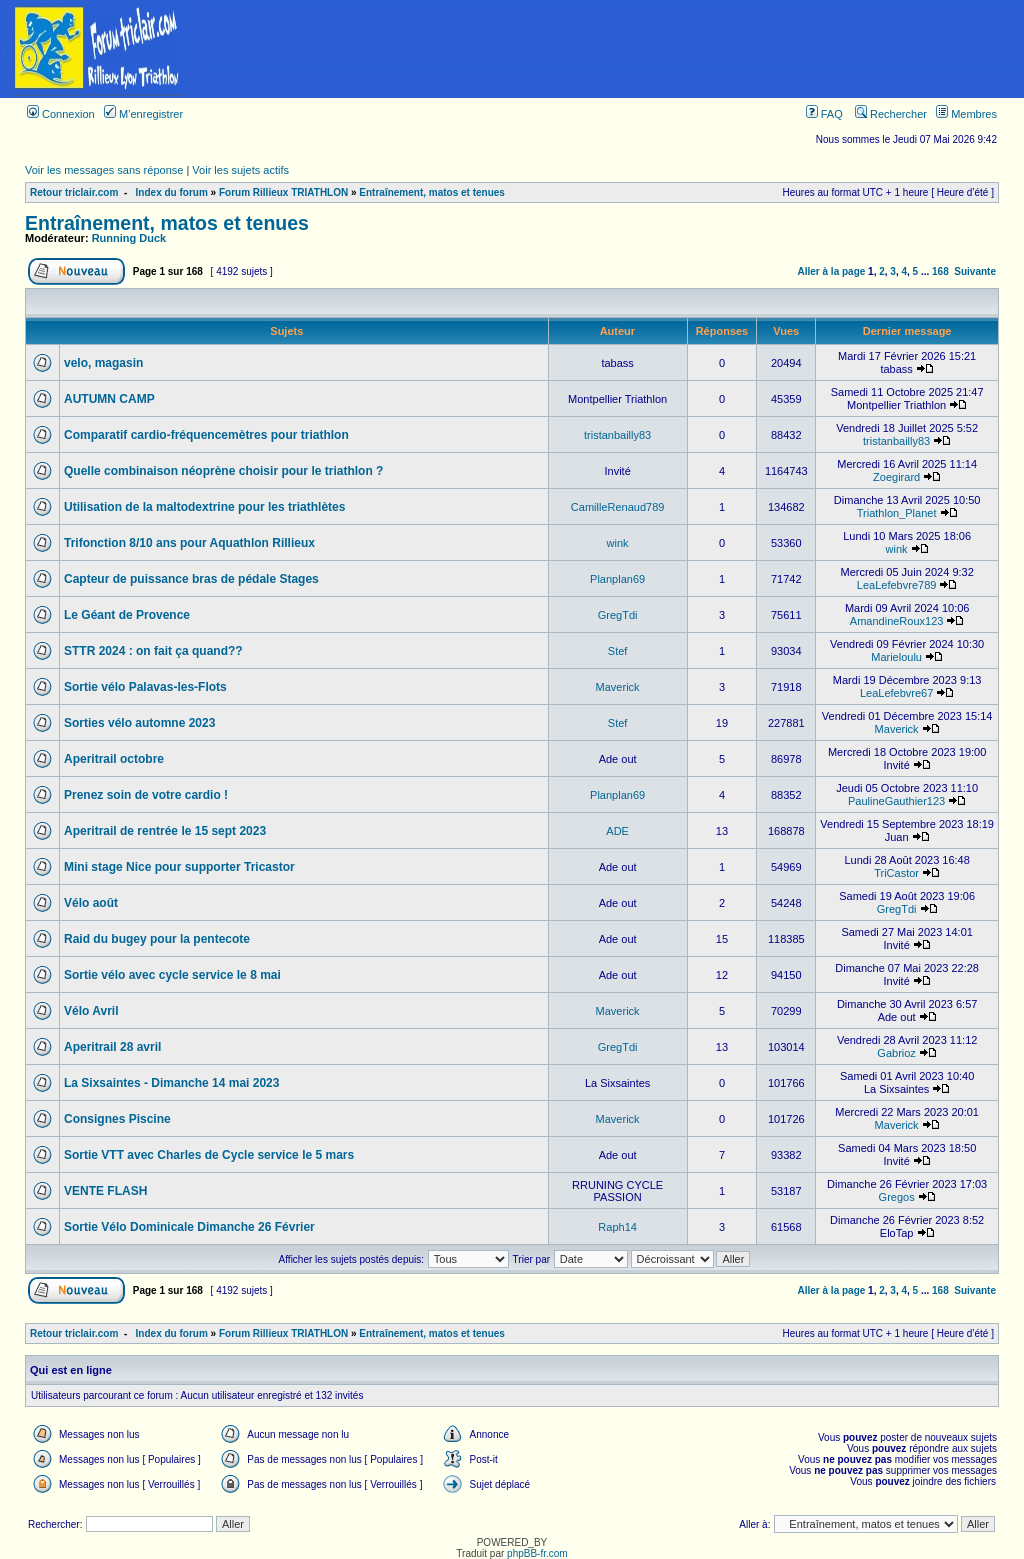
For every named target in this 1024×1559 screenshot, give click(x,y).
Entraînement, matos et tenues (432, 192)
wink (618, 543)
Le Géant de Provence (127, 615)
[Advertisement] (610, 49)
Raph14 (617, 1227)
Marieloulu (896, 657)
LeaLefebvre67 (896, 693)
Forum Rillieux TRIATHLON (283, 192)
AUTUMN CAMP (109, 399)
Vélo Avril (91, 1011)
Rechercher (891, 114)
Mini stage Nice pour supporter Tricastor (179, 867)
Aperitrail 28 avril (112, 1047)
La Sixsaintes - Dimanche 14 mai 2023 (171, 1083)
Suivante (975, 271)
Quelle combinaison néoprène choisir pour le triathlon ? (223, 471)
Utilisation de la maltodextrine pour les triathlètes (204, 507)
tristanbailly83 (617, 435)
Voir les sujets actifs (240, 170)
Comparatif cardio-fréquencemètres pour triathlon (206, 435)
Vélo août (91, 903)
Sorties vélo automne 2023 (139, 723)
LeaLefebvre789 (897, 585)
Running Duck (129, 238)
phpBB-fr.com (537, 1553)
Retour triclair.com (74, 192)
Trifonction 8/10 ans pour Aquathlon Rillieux (189, 543)
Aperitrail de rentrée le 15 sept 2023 (165, 831)
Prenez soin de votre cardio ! (146, 795)
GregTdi (618, 615)
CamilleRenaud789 (618, 507)
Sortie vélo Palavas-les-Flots (145, 687)
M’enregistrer (143, 114)
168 (940, 271)
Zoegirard (896, 477)
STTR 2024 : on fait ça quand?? (153, 651)
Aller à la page (832, 271)
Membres (966, 114)
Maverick (618, 687)
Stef (618, 651)
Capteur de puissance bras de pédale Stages (191, 579)
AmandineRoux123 (897, 621)
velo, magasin (103, 363)
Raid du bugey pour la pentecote (157, 939)
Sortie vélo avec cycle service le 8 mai (172, 975)
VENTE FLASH (105, 1191)
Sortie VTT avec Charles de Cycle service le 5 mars (209, 1155)
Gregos (897, 1197)
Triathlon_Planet (897, 513)
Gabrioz (896, 1053)
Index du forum (172, 192)
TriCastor (896, 873)
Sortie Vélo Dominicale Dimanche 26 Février (189, 1227)
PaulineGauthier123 (896, 801)
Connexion (61, 114)
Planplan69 (617, 579)
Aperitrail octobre (114, 759)
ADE (617, 831)
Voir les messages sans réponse (104, 170)
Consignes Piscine (117, 1119)
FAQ (824, 114)
